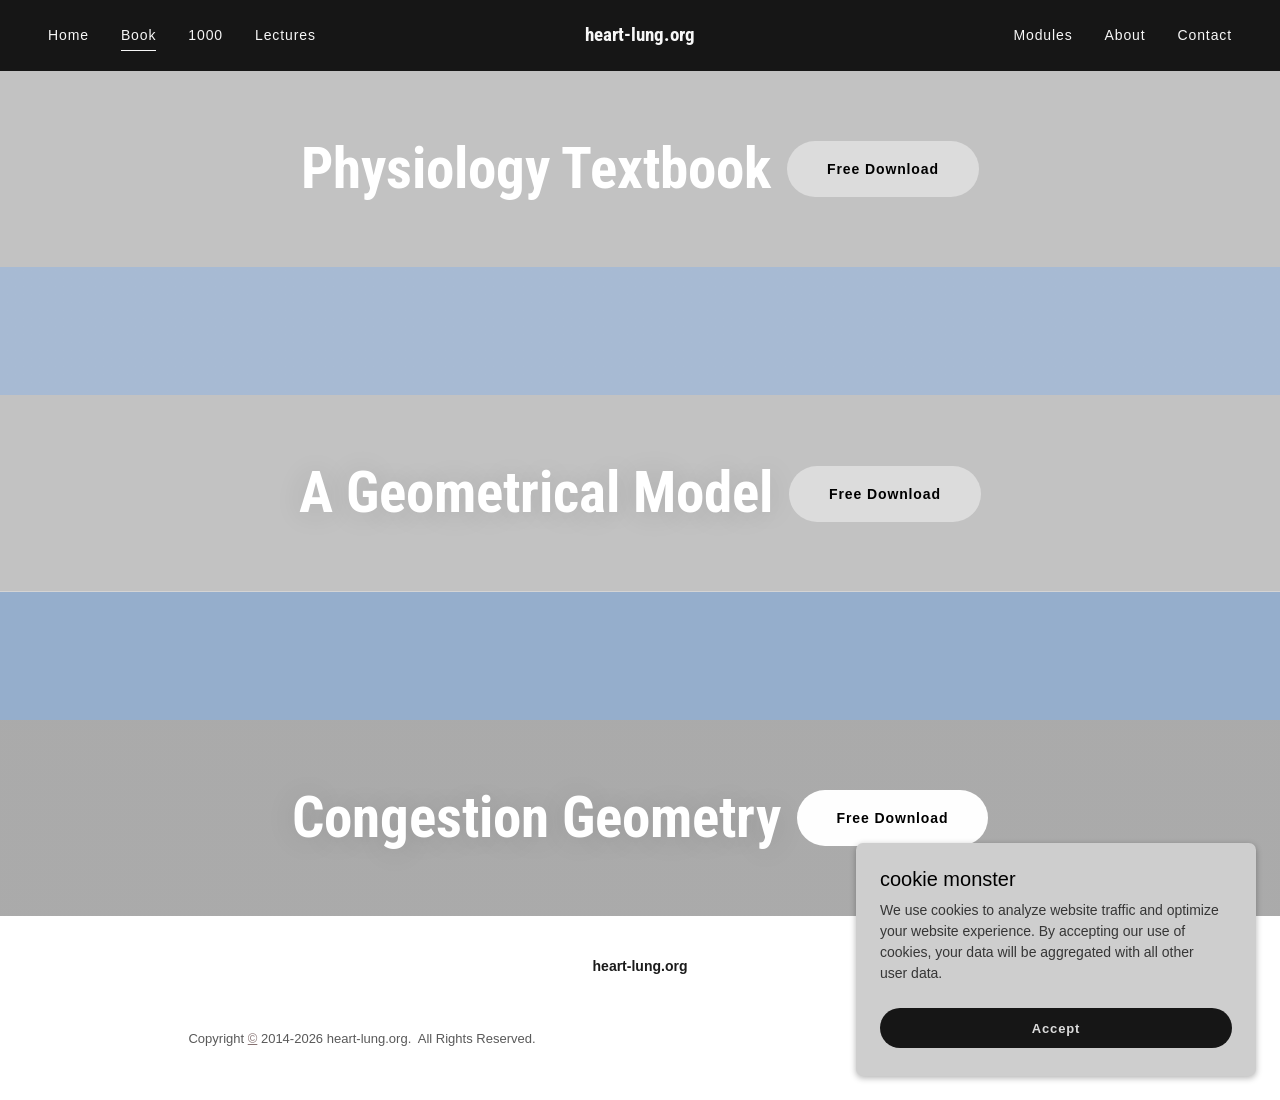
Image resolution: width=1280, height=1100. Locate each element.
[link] (640, 36)
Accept (1056, 1069)
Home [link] (68, 35)
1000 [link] (205, 35)
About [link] (1125, 35)
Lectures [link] (285, 35)
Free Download (883, 169)
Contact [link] (1205, 35)
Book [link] (138, 35)
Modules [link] (1042, 35)
